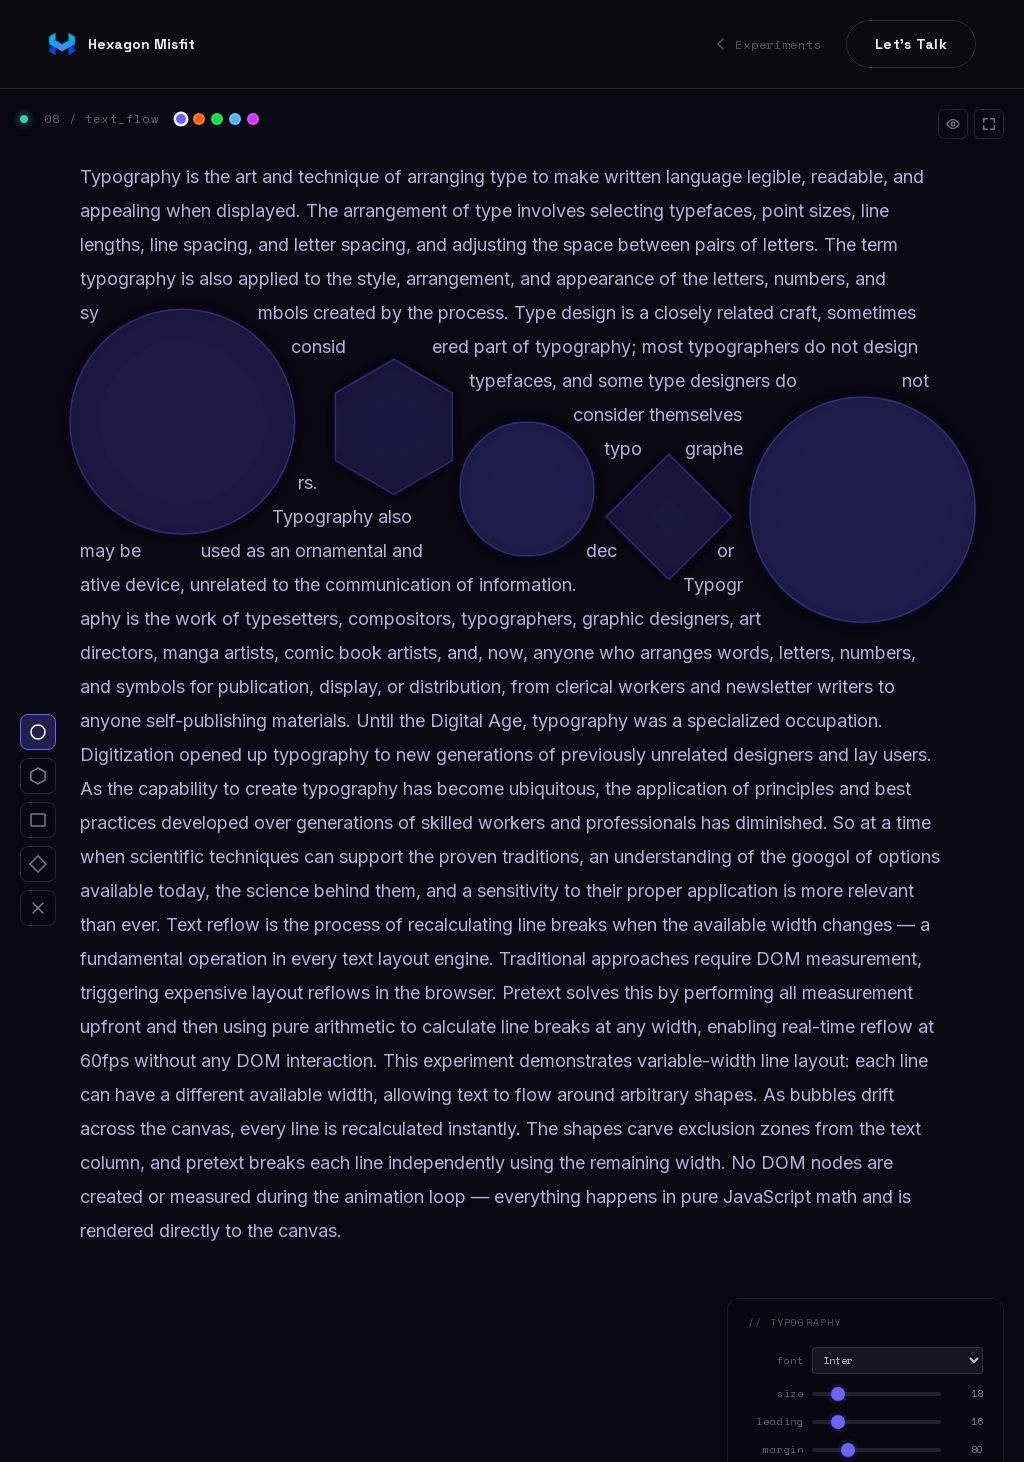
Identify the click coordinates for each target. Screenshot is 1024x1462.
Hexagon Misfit (121, 44)
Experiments (769, 44)
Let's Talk (911, 44)
